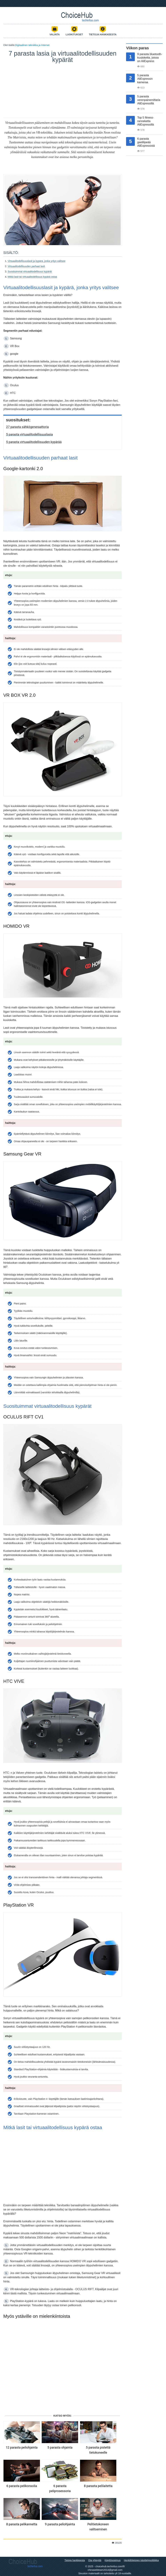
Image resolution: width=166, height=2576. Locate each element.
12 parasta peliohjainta (21, 2447)
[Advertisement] (62, 89)
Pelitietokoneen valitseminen (98, 2526)
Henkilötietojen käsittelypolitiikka (141, 2560)
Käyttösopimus (113, 2560)
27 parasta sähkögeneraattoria (27, 427)
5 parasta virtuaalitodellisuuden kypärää (34, 442)
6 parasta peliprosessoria (60, 2488)
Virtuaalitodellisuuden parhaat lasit (26, 266)
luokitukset (74, 34)
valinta (55, 34)
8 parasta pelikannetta (21, 2524)
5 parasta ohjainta (60, 2447)
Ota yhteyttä (94, 2560)
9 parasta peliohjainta (60, 2524)
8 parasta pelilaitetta (98, 2486)
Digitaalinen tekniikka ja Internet (32, 45)
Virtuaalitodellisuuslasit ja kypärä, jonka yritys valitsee (36, 261)
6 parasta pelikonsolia (21, 2486)
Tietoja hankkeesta (102, 34)
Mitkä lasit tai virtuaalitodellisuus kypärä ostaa (32, 276)
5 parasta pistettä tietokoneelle (98, 2450)
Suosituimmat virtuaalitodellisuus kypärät (30, 271)
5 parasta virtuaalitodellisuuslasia (29, 434)
